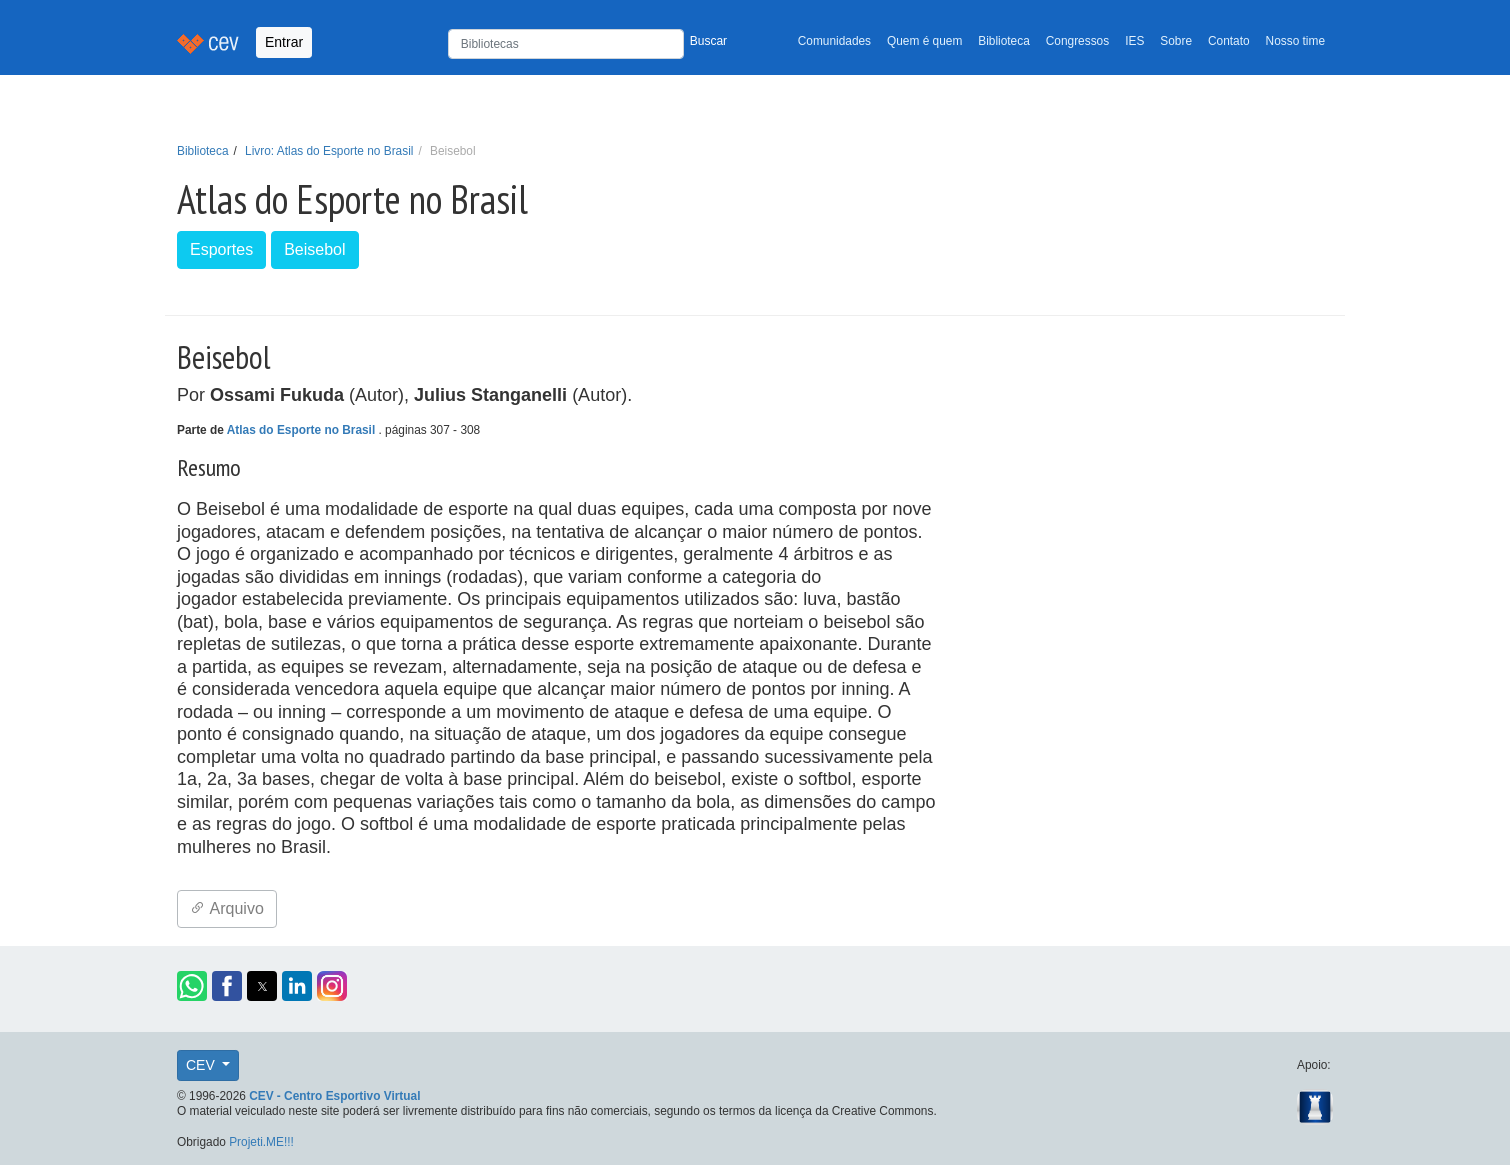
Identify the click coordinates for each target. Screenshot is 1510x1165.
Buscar (708, 41)
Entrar (284, 42)
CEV (202, 1065)
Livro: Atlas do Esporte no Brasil (329, 151)
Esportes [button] (221, 249)
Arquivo (227, 908)
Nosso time (1295, 41)
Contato (1229, 41)
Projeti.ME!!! (261, 1142)
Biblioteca (1004, 41)
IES (1134, 41)
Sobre (1176, 41)
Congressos (1077, 41)
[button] (192, 986)
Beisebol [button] (314, 249)
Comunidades (834, 41)
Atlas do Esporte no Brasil (303, 430)
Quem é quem (924, 41)
